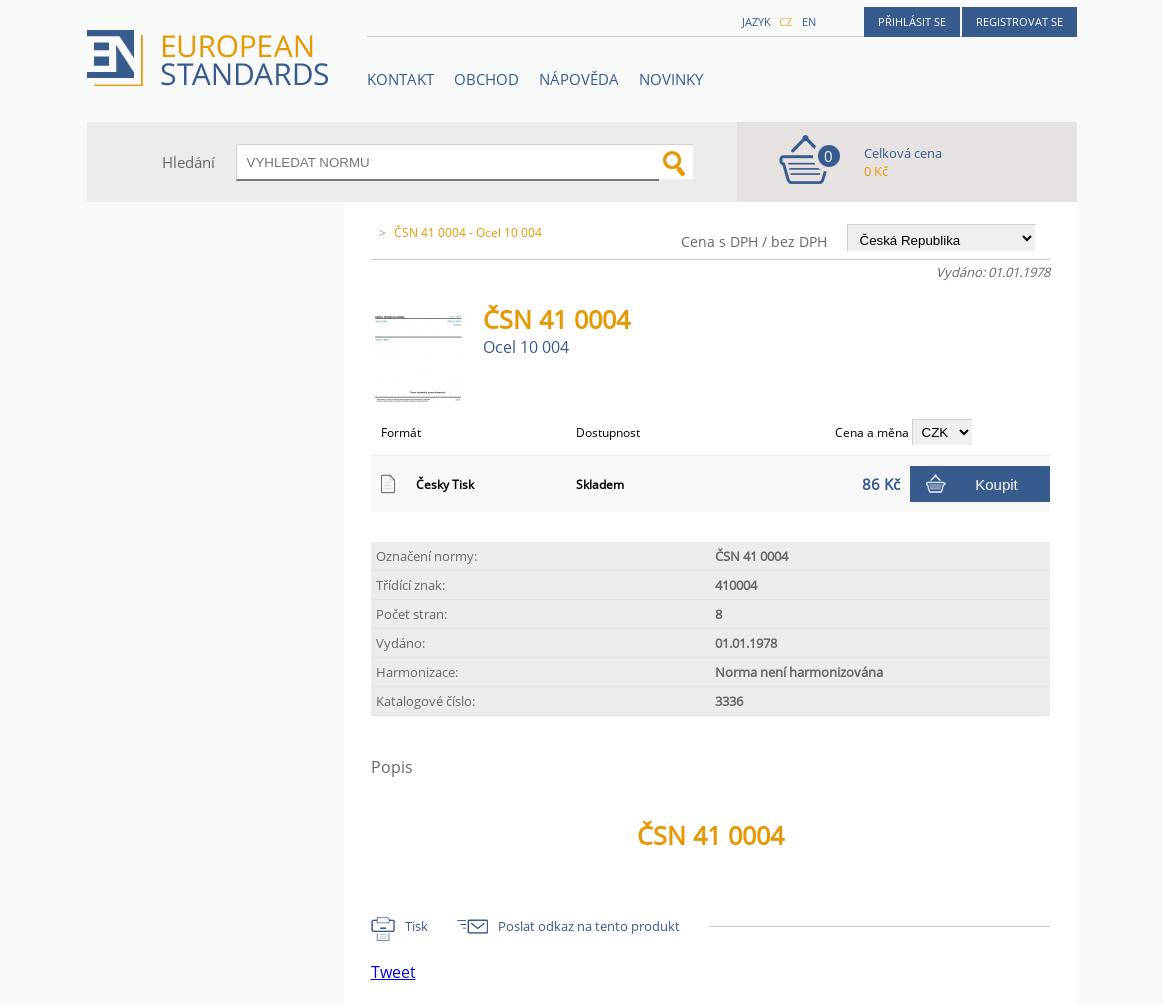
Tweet (393, 972)
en (809, 21)
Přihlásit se (912, 21)
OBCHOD (486, 79)
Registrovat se (1019, 21)
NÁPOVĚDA (579, 79)
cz (785, 21)
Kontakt (400, 79)
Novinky (671, 79)
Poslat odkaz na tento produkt (589, 926)
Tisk (416, 926)
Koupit (996, 484)
